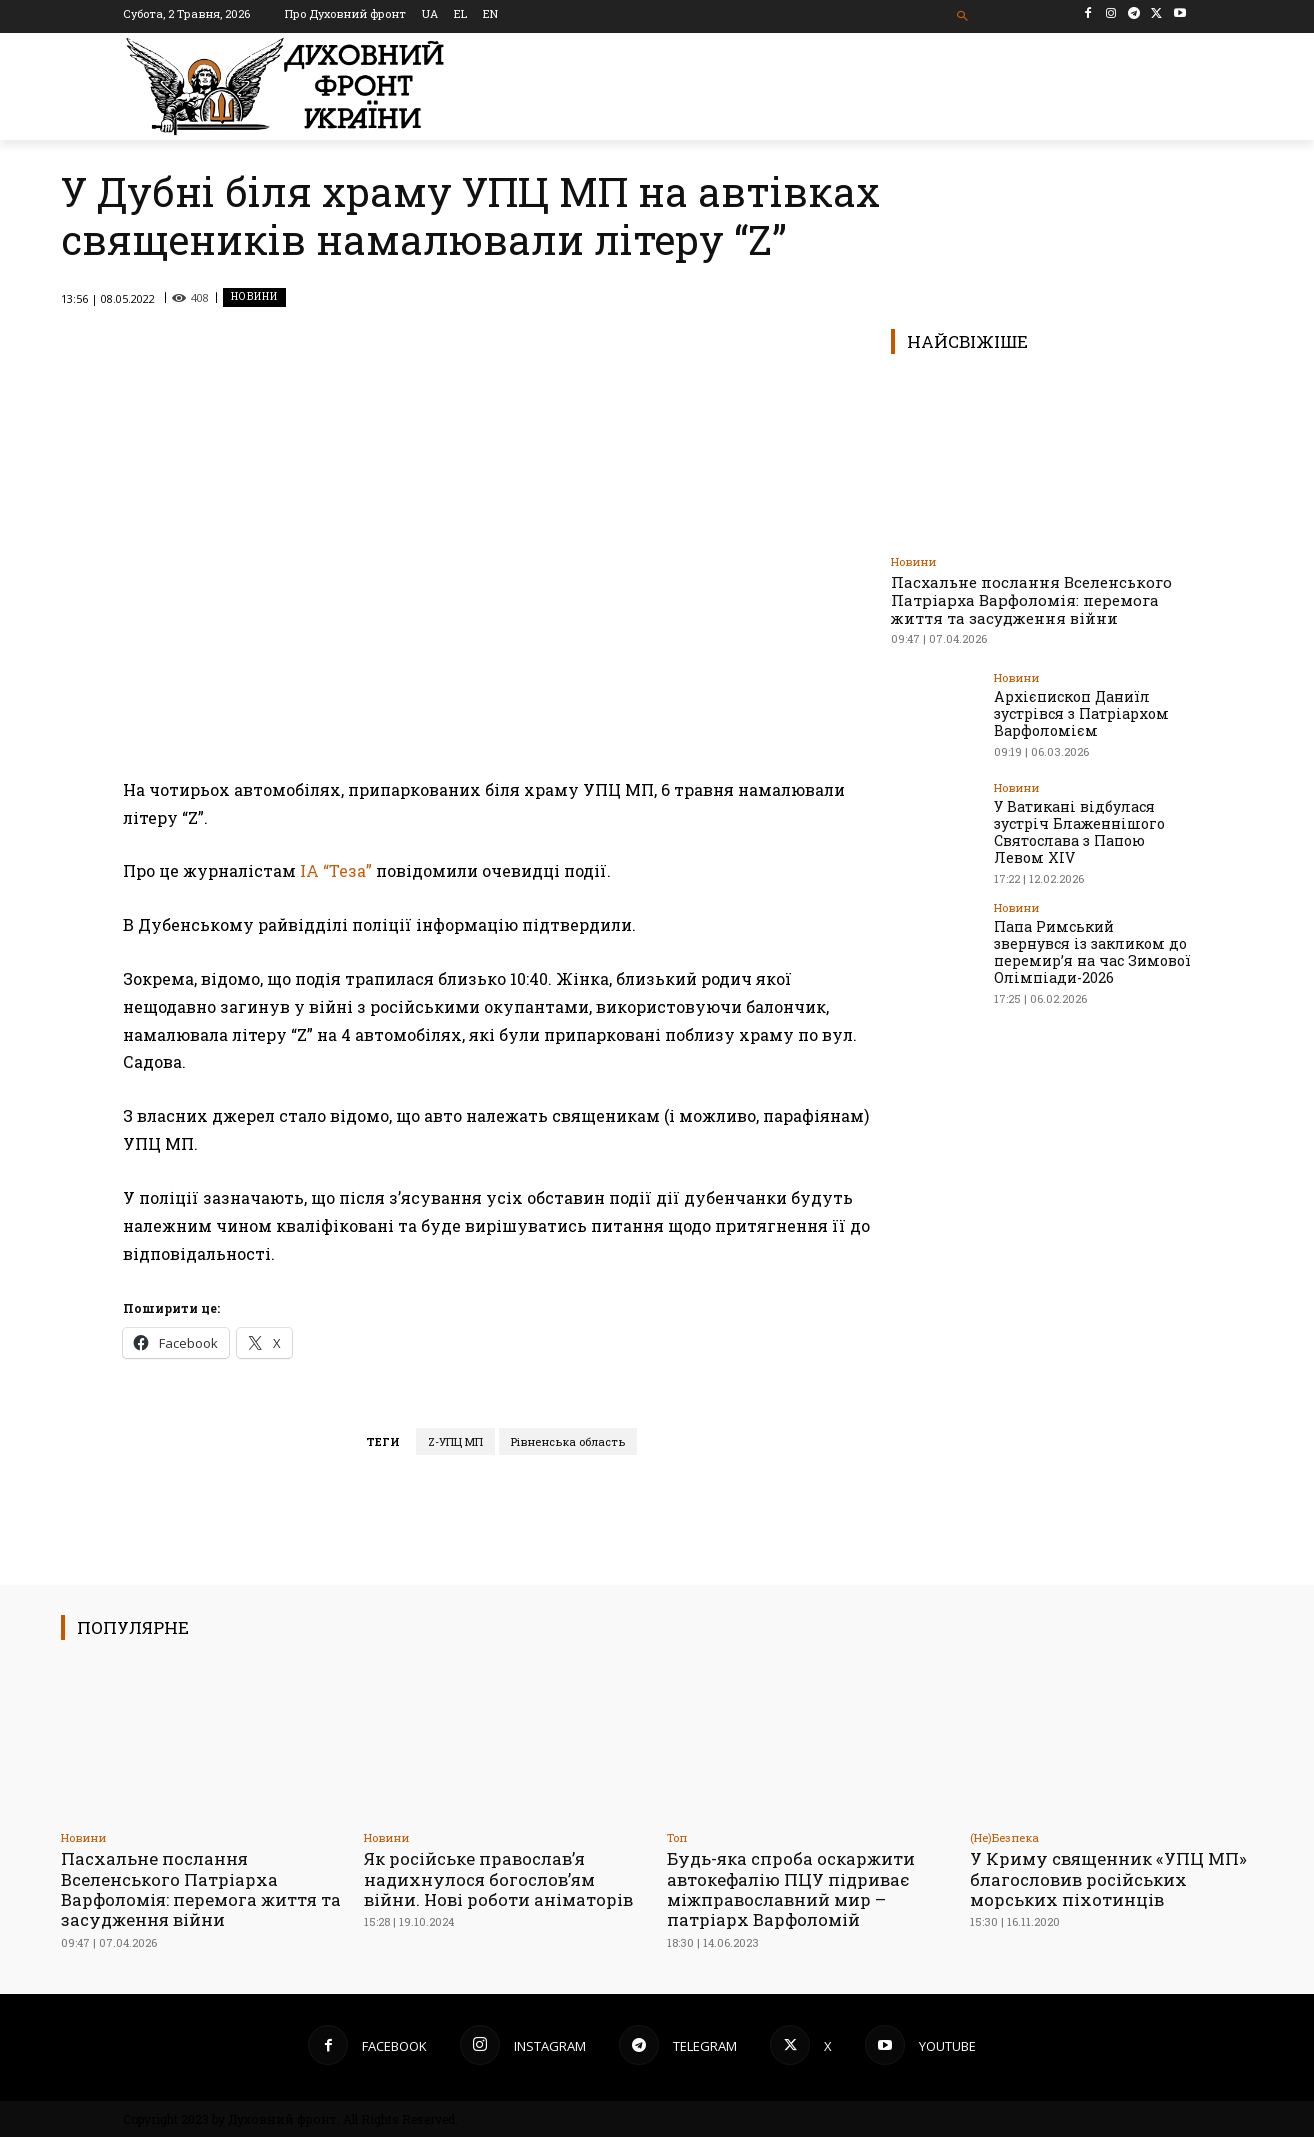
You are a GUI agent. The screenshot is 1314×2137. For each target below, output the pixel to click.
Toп (677, 1837)
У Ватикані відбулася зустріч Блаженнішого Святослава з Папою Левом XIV (1079, 831)
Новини (254, 297)
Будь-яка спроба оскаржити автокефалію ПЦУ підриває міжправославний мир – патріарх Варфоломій (791, 1889)
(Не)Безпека (1004, 1837)
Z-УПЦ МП (455, 1441)
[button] (963, 16)
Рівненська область (568, 1441)
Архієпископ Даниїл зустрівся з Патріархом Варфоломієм (1080, 713)
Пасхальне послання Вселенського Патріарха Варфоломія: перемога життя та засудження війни (1031, 600)
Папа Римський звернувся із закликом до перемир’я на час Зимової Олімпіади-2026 (1091, 950)
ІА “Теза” (336, 870)
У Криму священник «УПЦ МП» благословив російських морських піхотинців (1109, 1879)
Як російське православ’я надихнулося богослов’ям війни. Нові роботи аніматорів (499, 1879)
